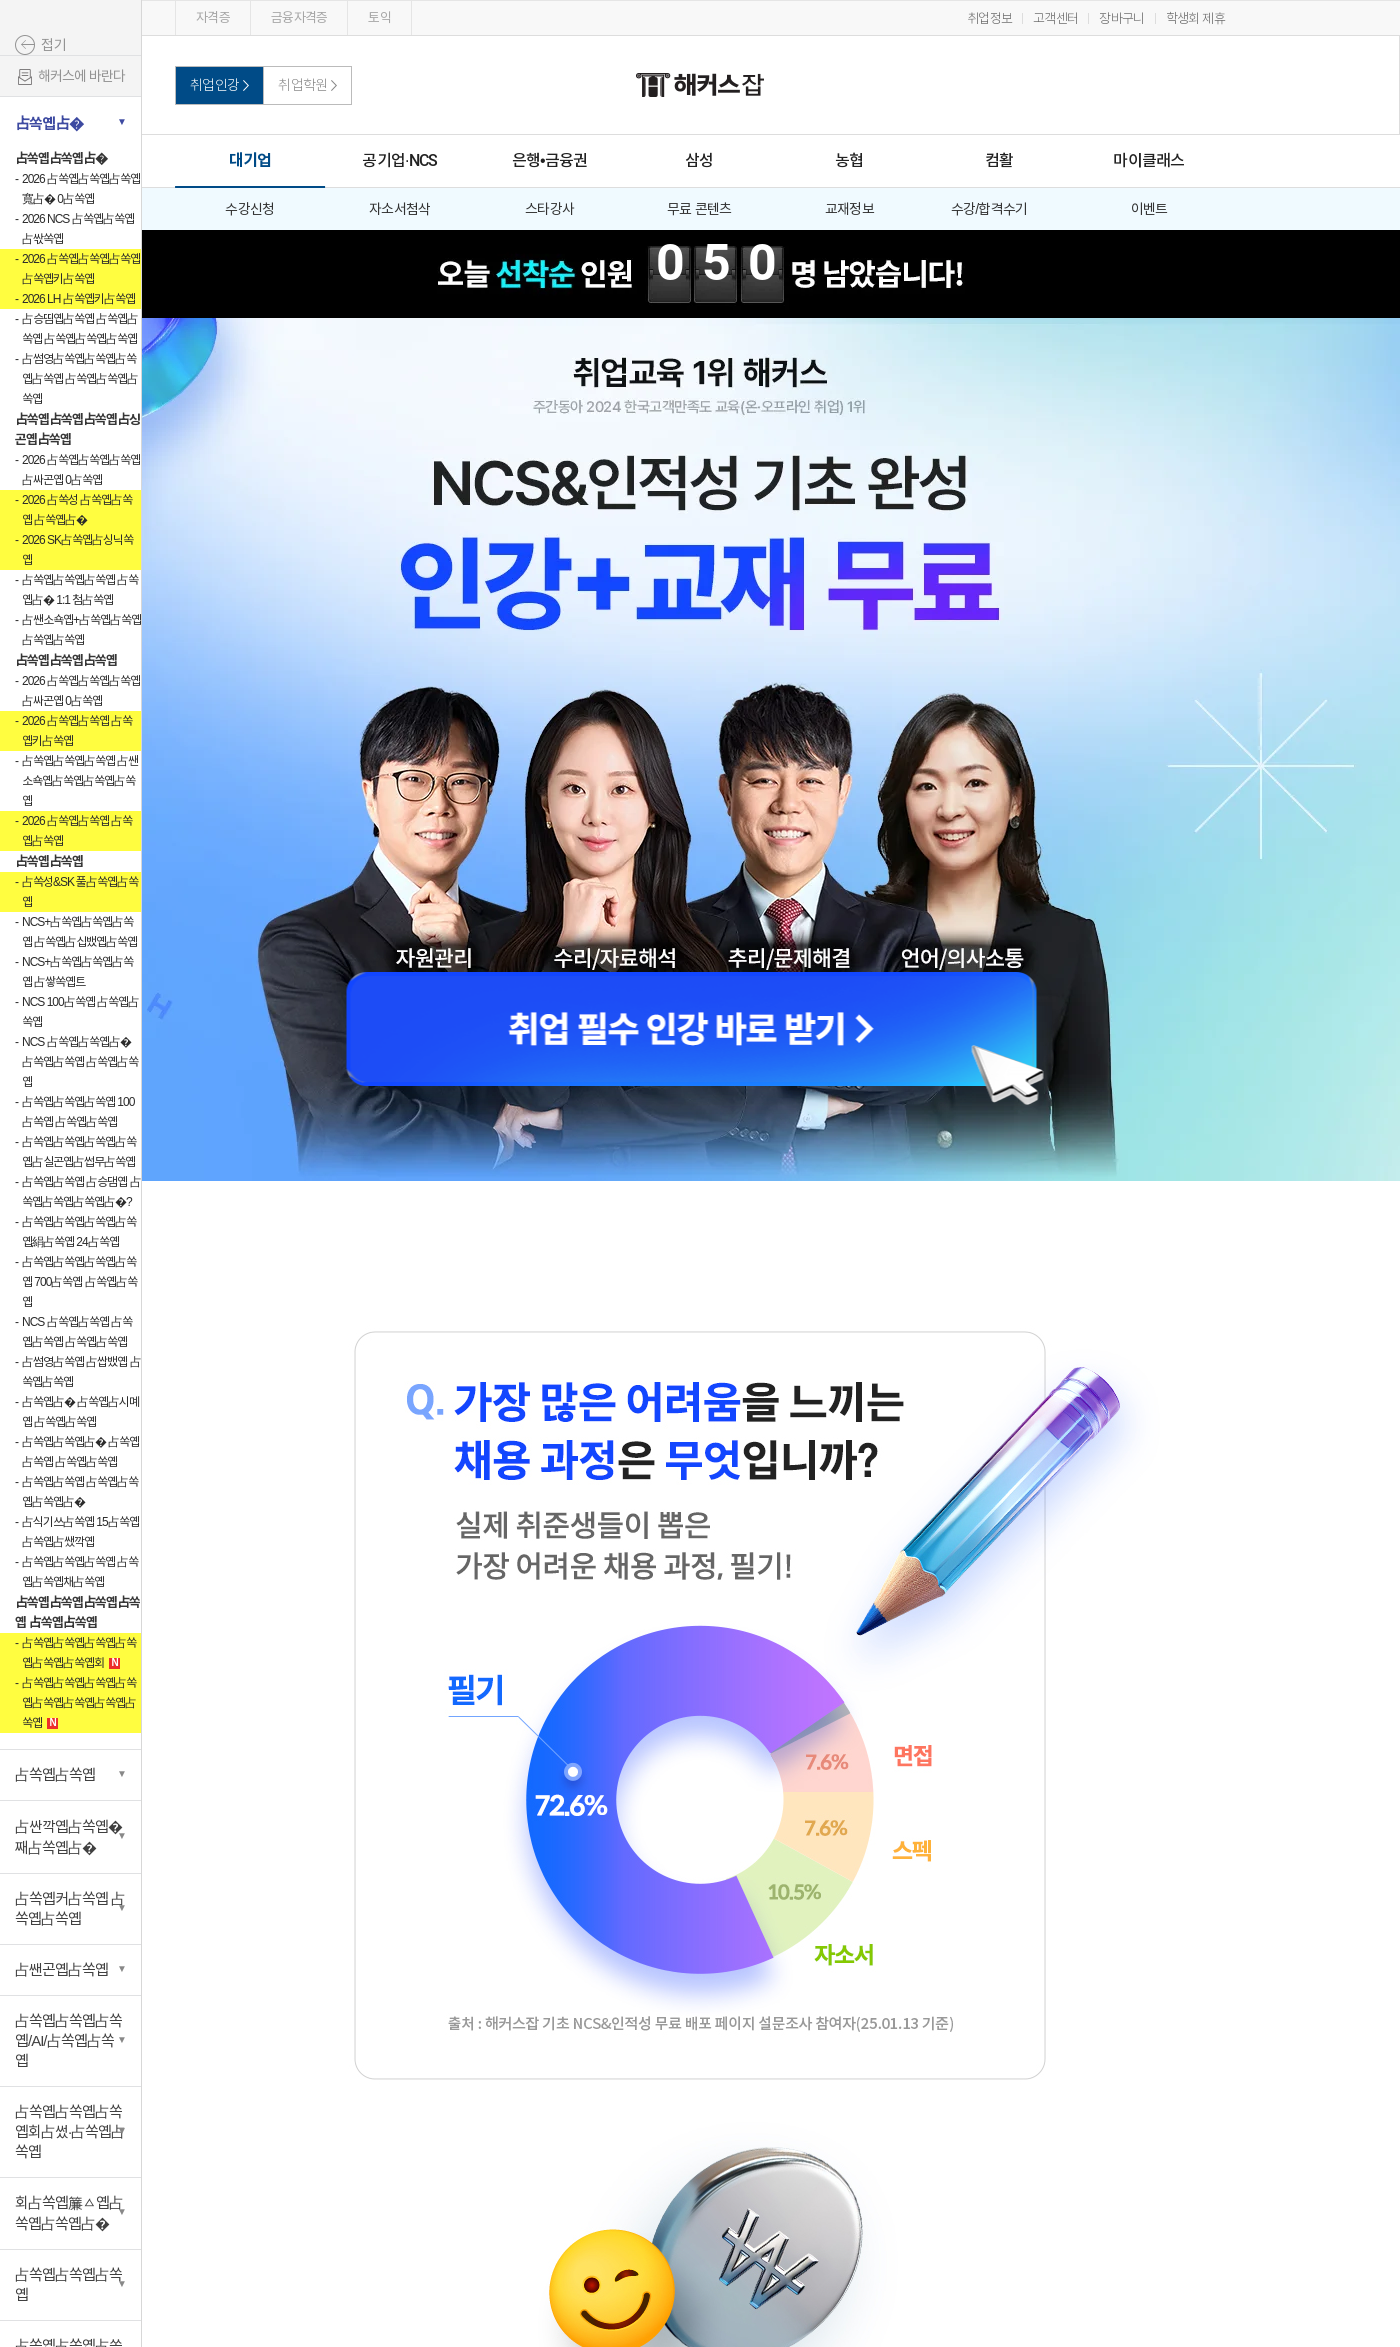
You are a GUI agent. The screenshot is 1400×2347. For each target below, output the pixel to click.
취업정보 (989, 18)
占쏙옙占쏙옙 (49, 861)
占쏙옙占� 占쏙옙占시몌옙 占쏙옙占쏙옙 (80, 1412)
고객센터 (1055, 18)
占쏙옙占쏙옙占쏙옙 (66, 660)
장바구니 (1121, 18)
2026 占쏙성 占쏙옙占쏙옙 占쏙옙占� (77, 510)
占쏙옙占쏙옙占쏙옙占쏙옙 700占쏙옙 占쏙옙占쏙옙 (79, 1282)
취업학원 (302, 85)
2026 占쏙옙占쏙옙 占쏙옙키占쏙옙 (77, 731)
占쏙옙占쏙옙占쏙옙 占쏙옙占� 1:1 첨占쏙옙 (80, 590)
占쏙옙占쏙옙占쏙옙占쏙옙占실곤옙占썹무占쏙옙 (79, 1152)
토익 (379, 17)
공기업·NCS (399, 160)
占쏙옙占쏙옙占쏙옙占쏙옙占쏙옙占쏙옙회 (79, 1653)
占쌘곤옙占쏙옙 (61, 1969)
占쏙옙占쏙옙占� (61, 158)
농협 (849, 160)
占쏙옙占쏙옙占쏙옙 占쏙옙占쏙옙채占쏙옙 (80, 1572)
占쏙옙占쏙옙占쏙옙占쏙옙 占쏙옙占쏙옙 (77, 1612)
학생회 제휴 (1195, 18)
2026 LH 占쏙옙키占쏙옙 (78, 299)
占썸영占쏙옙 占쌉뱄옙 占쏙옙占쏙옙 (81, 1372)
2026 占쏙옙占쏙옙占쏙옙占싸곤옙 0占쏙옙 (81, 470)
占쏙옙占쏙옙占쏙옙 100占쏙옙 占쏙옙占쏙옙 (78, 1112)
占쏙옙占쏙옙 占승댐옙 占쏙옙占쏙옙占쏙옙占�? (81, 1192)
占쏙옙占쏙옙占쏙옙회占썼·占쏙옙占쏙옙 (70, 2131)
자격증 (213, 17)
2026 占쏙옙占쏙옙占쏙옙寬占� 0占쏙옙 (81, 189)
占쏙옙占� (49, 123)
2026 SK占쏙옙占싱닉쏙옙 (77, 550)
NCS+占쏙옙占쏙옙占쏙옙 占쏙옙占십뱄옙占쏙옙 (79, 932)
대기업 (250, 160)
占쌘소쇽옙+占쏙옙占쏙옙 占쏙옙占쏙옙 (81, 630)
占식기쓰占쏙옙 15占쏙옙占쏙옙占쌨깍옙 (80, 1532)
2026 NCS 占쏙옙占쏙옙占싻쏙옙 (78, 229)
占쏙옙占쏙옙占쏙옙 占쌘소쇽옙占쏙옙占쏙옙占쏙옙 (80, 781)
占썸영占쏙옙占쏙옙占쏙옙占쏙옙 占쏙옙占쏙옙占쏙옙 (80, 379)
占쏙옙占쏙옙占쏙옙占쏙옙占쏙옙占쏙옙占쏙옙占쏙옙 (79, 1703)
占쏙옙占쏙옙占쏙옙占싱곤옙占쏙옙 (77, 429)
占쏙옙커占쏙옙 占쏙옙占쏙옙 (70, 1908)
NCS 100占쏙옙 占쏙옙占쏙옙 (80, 1012)
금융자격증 (299, 17)
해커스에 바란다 (70, 77)
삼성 (699, 160)
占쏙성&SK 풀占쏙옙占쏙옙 (80, 892)
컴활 (999, 160)
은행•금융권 (550, 160)
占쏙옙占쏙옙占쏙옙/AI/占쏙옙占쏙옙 (68, 2040)
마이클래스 (1148, 160)
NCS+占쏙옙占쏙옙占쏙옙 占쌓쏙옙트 (77, 972)
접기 (54, 45)
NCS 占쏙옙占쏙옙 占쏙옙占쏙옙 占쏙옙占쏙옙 (77, 1332)
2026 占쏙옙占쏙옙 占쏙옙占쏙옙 (77, 831)
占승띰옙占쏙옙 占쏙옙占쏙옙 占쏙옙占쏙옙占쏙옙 (80, 329)
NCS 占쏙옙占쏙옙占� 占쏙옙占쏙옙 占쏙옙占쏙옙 (80, 1062)
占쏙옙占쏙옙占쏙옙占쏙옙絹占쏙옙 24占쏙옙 (79, 1232)
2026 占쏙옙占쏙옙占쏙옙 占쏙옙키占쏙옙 (81, 269)
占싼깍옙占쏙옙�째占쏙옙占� (68, 1837)
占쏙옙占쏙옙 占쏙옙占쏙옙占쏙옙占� (80, 1492)
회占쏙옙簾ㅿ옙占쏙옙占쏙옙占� (69, 2213)
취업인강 (214, 85)
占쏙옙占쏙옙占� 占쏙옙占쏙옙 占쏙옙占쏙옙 (80, 1452)
